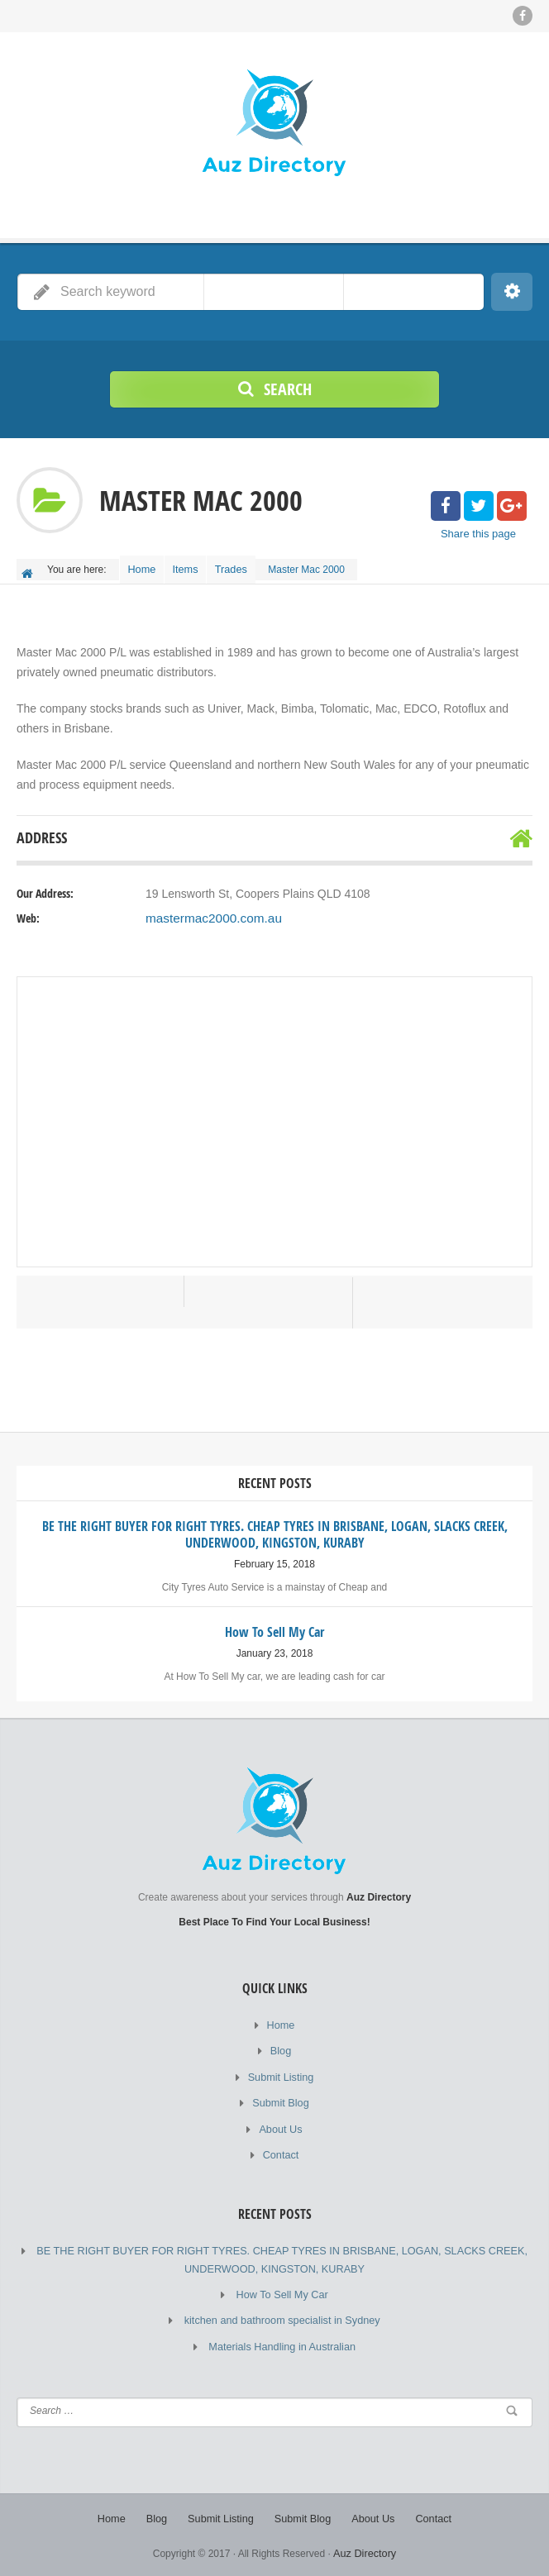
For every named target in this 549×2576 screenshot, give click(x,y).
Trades (249, 565)
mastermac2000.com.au (208, 932)
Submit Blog (281, 2111)
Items (196, 565)
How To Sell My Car (282, 2297)
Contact (281, 2161)
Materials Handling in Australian (281, 2347)
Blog (280, 2062)
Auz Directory (364, 2551)
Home (145, 565)
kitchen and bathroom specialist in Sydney (282, 2322)
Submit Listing (281, 2086)
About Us (280, 2136)
